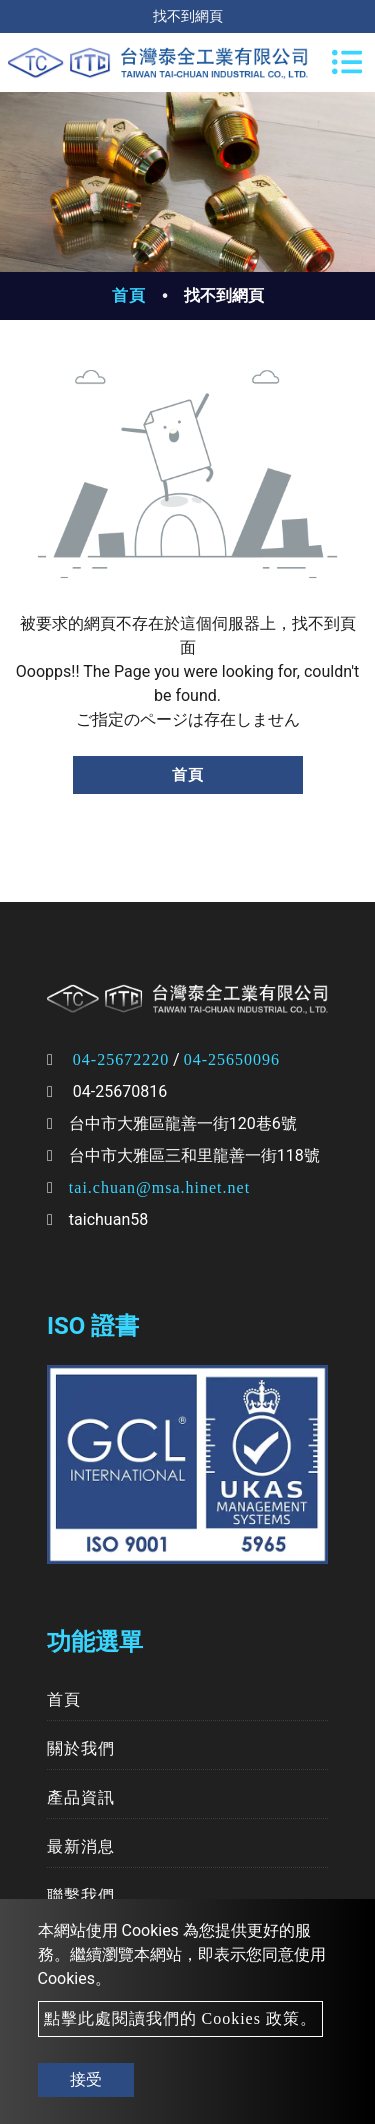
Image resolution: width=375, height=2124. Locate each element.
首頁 (129, 295)
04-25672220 (121, 1059)
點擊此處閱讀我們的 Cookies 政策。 (180, 2018)
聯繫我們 (81, 1895)
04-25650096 (232, 1059)
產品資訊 (81, 1797)
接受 (86, 2079)
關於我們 (81, 1748)
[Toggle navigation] (347, 62)
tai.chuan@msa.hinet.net (159, 1187)
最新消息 (81, 1846)
